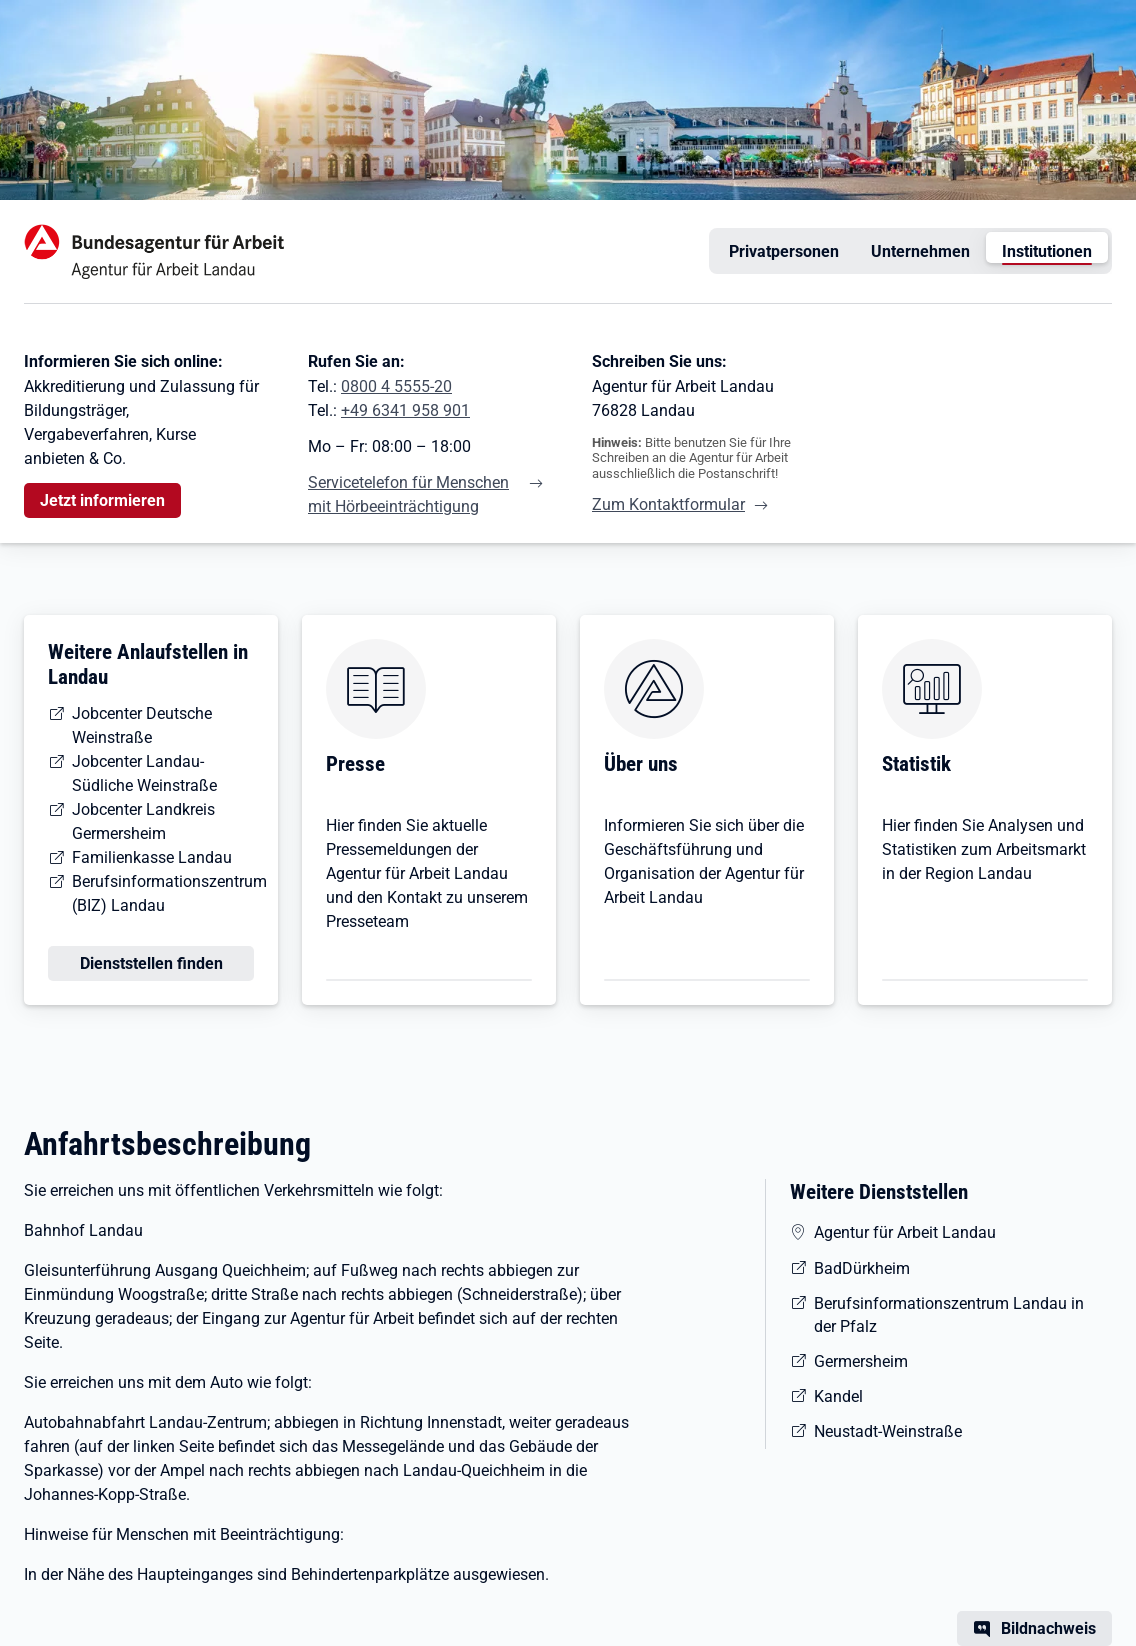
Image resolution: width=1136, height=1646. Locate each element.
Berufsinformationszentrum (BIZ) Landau (169, 893)
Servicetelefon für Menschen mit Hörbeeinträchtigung (408, 494)
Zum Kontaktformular (668, 504)
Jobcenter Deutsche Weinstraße (142, 725)
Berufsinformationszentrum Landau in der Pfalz (949, 1315)
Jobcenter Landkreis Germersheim (143, 821)
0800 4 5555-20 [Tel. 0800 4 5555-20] (396, 386)
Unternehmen (921, 251)
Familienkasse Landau (152, 857)
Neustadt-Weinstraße (888, 1431)
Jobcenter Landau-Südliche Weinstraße (144, 773)
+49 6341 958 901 (405, 410)
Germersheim (861, 1361)
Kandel (838, 1396)
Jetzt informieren (102, 500)
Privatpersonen (784, 251)
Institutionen (1047, 251)
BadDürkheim (862, 1268)
